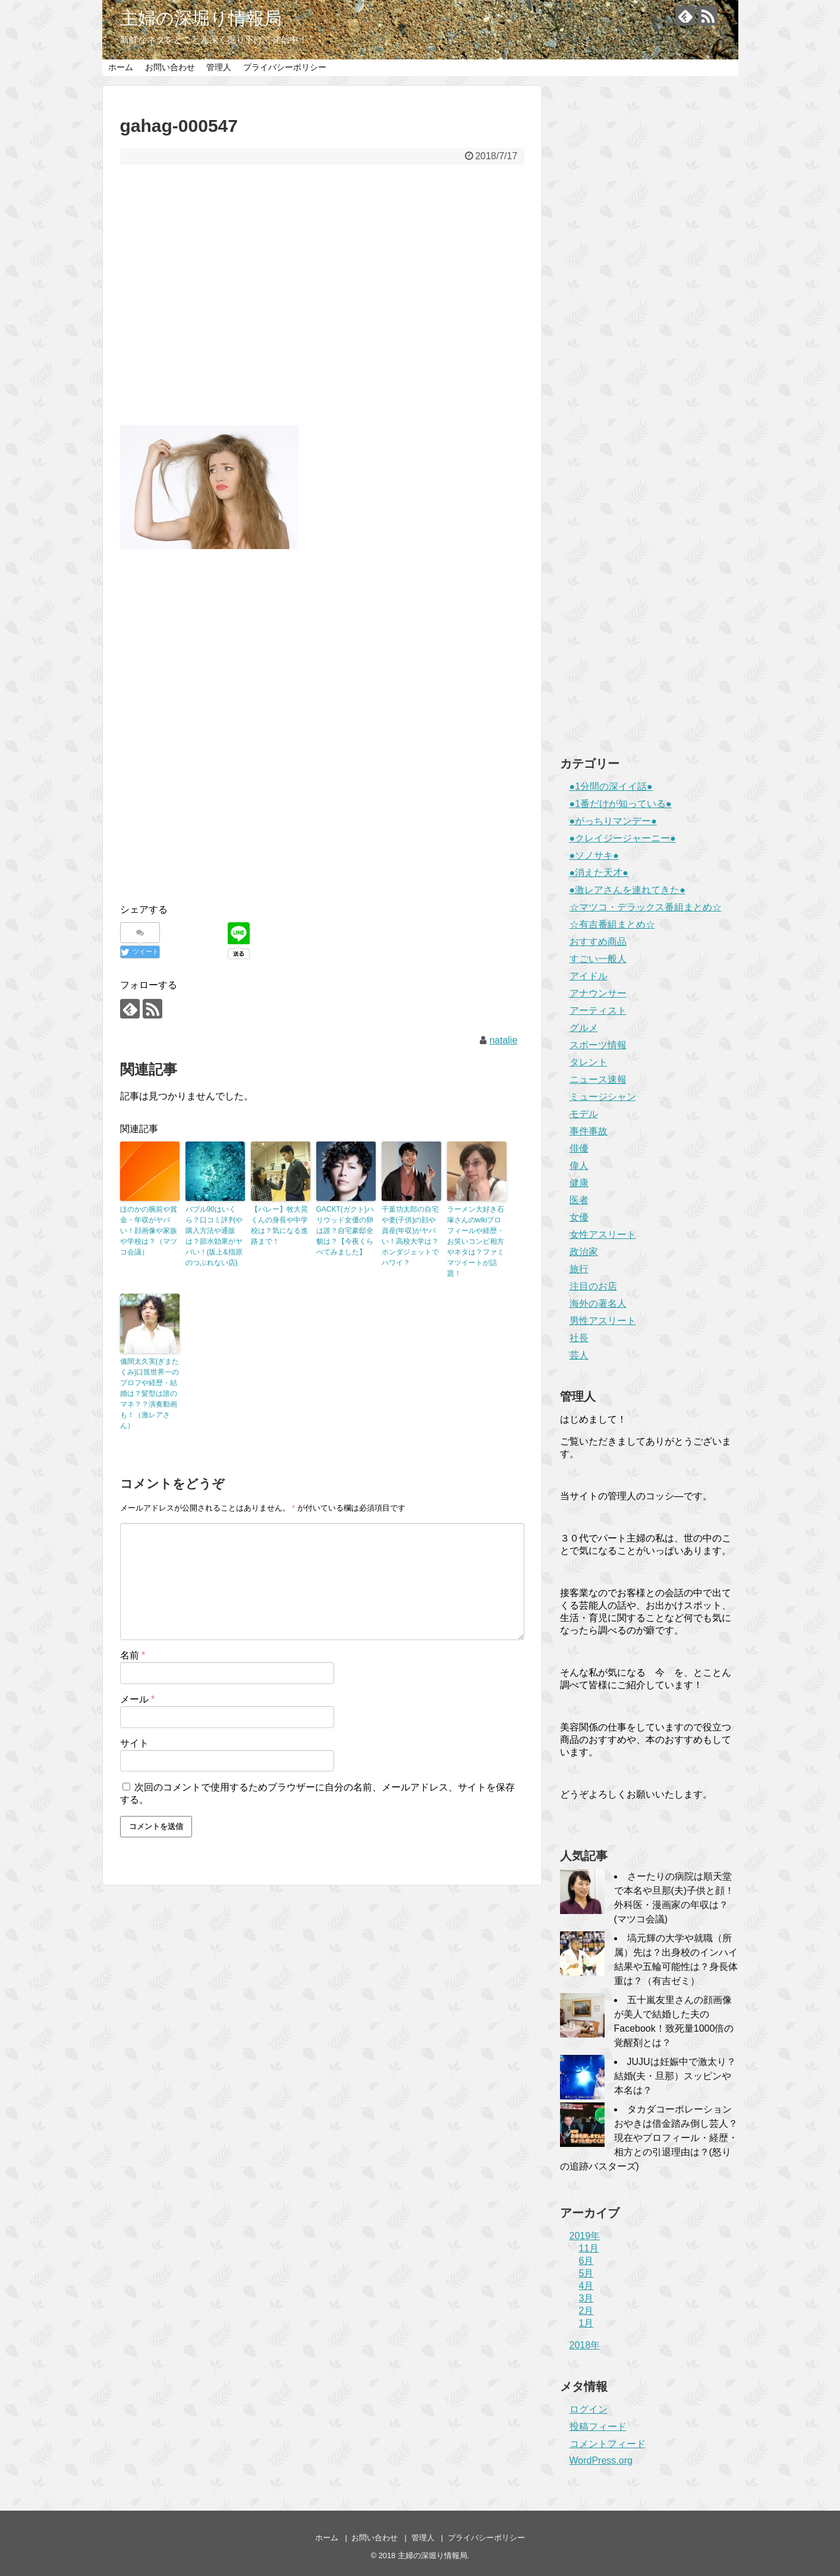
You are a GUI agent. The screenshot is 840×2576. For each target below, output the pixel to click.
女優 (579, 1217)
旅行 (579, 1269)
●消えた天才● (599, 873)
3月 (586, 2298)
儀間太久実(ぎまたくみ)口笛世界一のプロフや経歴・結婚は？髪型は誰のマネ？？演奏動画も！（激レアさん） (150, 1393)
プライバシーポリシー (284, 67)
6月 (586, 2261)
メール (137, 1699)
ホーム (120, 67)
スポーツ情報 (598, 1045)
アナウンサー (598, 993)
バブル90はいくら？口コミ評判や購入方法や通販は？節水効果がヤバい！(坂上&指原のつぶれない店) (214, 1236)
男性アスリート (603, 1321)
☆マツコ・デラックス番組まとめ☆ (646, 907)
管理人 (218, 67)
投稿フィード (598, 2426)
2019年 (585, 2236)
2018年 (585, 2345)
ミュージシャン (603, 1097)
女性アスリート (603, 1234)
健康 (579, 1183)
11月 (589, 2248)
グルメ (584, 1028)
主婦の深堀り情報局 (201, 18)
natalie (503, 1040)
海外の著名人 (598, 1303)
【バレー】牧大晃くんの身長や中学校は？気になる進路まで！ (279, 1225)
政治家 (584, 1252)
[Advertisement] (322, 289)
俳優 (579, 1148)
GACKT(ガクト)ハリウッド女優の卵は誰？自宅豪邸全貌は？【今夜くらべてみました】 (345, 1230)
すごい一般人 (598, 959)
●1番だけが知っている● (621, 804)
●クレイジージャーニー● (623, 838)
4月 (586, 2286)
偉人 (579, 1166)
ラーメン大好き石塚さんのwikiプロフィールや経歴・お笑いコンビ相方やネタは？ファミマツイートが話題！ (475, 1241)
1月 (586, 2323)
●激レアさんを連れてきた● (627, 890)
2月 (586, 2311)
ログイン (589, 2409)
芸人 (579, 1355)
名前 (133, 1655)
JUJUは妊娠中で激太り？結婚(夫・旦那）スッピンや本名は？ (675, 2076)
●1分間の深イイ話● (611, 786)
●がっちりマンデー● (613, 821)
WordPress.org (601, 2460)
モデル (584, 1114)
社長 (579, 1338)
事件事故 (589, 1131)
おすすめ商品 (598, 942)
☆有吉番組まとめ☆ (612, 924)
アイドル (589, 976)
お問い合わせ (170, 67)
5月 (586, 2273)
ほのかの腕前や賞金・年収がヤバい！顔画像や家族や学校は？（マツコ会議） (148, 1230)
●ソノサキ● (594, 855)
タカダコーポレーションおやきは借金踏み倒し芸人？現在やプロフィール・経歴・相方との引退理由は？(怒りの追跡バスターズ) (649, 2137)
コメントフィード (608, 2444)
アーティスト (598, 1010)
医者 (579, 1200)
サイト (134, 1743)
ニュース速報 (598, 1079)
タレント (589, 1062)
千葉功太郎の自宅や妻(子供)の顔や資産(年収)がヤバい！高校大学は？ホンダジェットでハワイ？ (410, 1236)
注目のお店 (593, 1286)
